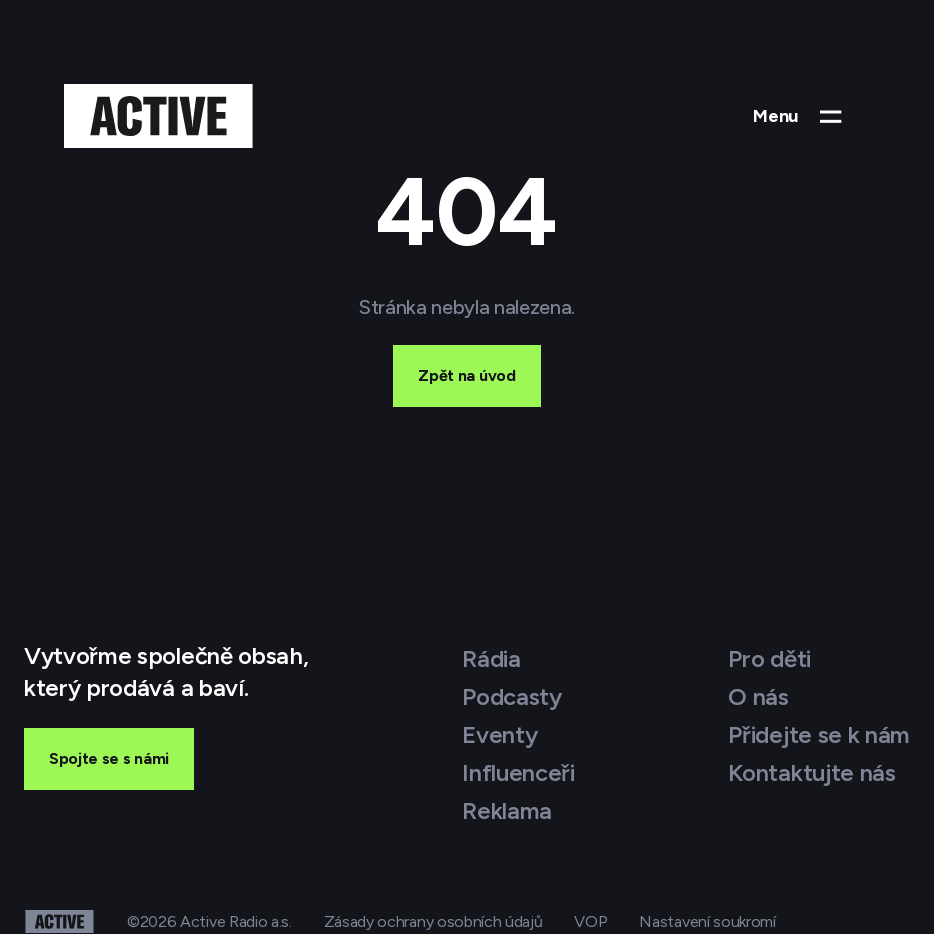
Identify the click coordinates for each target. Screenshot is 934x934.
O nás (758, 696)
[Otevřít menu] (799, 116)
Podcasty (511, 696)
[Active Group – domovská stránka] (158, 116)
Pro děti (769, 658)
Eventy (499, 734)
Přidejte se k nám (819, 734)
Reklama (507, 810)
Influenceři (518, 772)
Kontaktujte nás (811, 772)
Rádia (491, 658)
